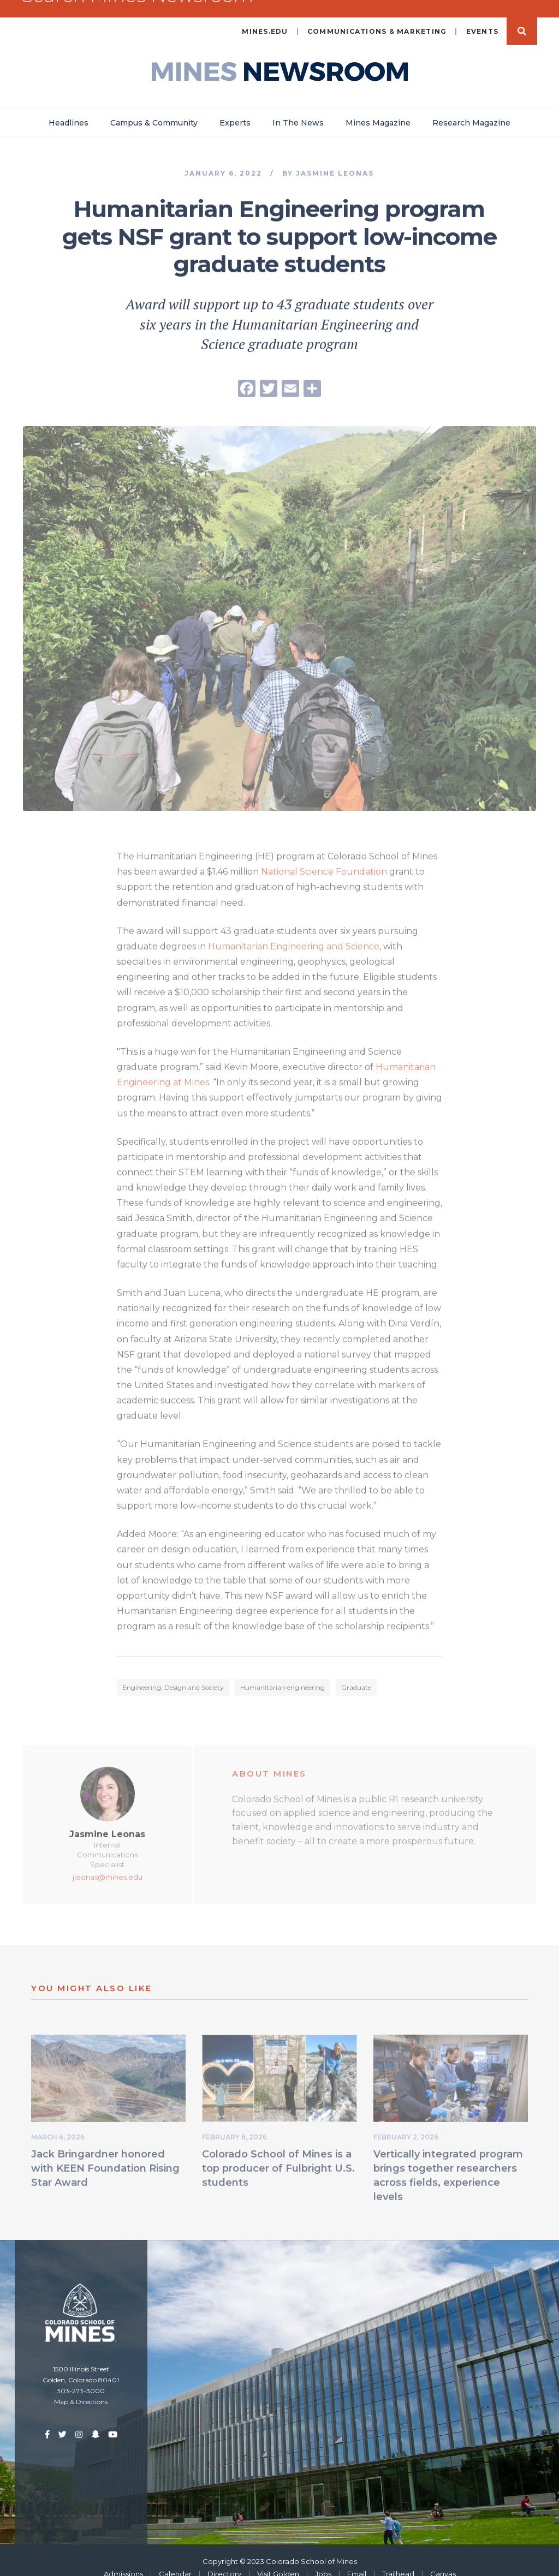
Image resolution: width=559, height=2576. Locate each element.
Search (522, 15)
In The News (298, 107)
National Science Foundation (324, 859)
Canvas (443, 2558)
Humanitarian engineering (282, 1675)
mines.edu (265, 16)
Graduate (356, 1675)
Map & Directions (81, 2386)
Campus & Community (154, 107)
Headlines (68, 107)
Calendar (175, 2558)
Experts (235, 107)
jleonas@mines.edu (107, 1865)
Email (356, 2558)
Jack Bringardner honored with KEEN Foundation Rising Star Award (105, 2156)
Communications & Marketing (377, 16)
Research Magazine (471, 107)
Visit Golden (278, 2558)
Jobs (323, 2558)
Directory (224, 2558)
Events (482, 16)
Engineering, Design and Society (173, 1675)
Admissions (123, 2558)
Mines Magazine (378, 107)
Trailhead (398, 2558)
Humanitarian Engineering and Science (293, 934)
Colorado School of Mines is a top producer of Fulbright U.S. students (278, 2156)
